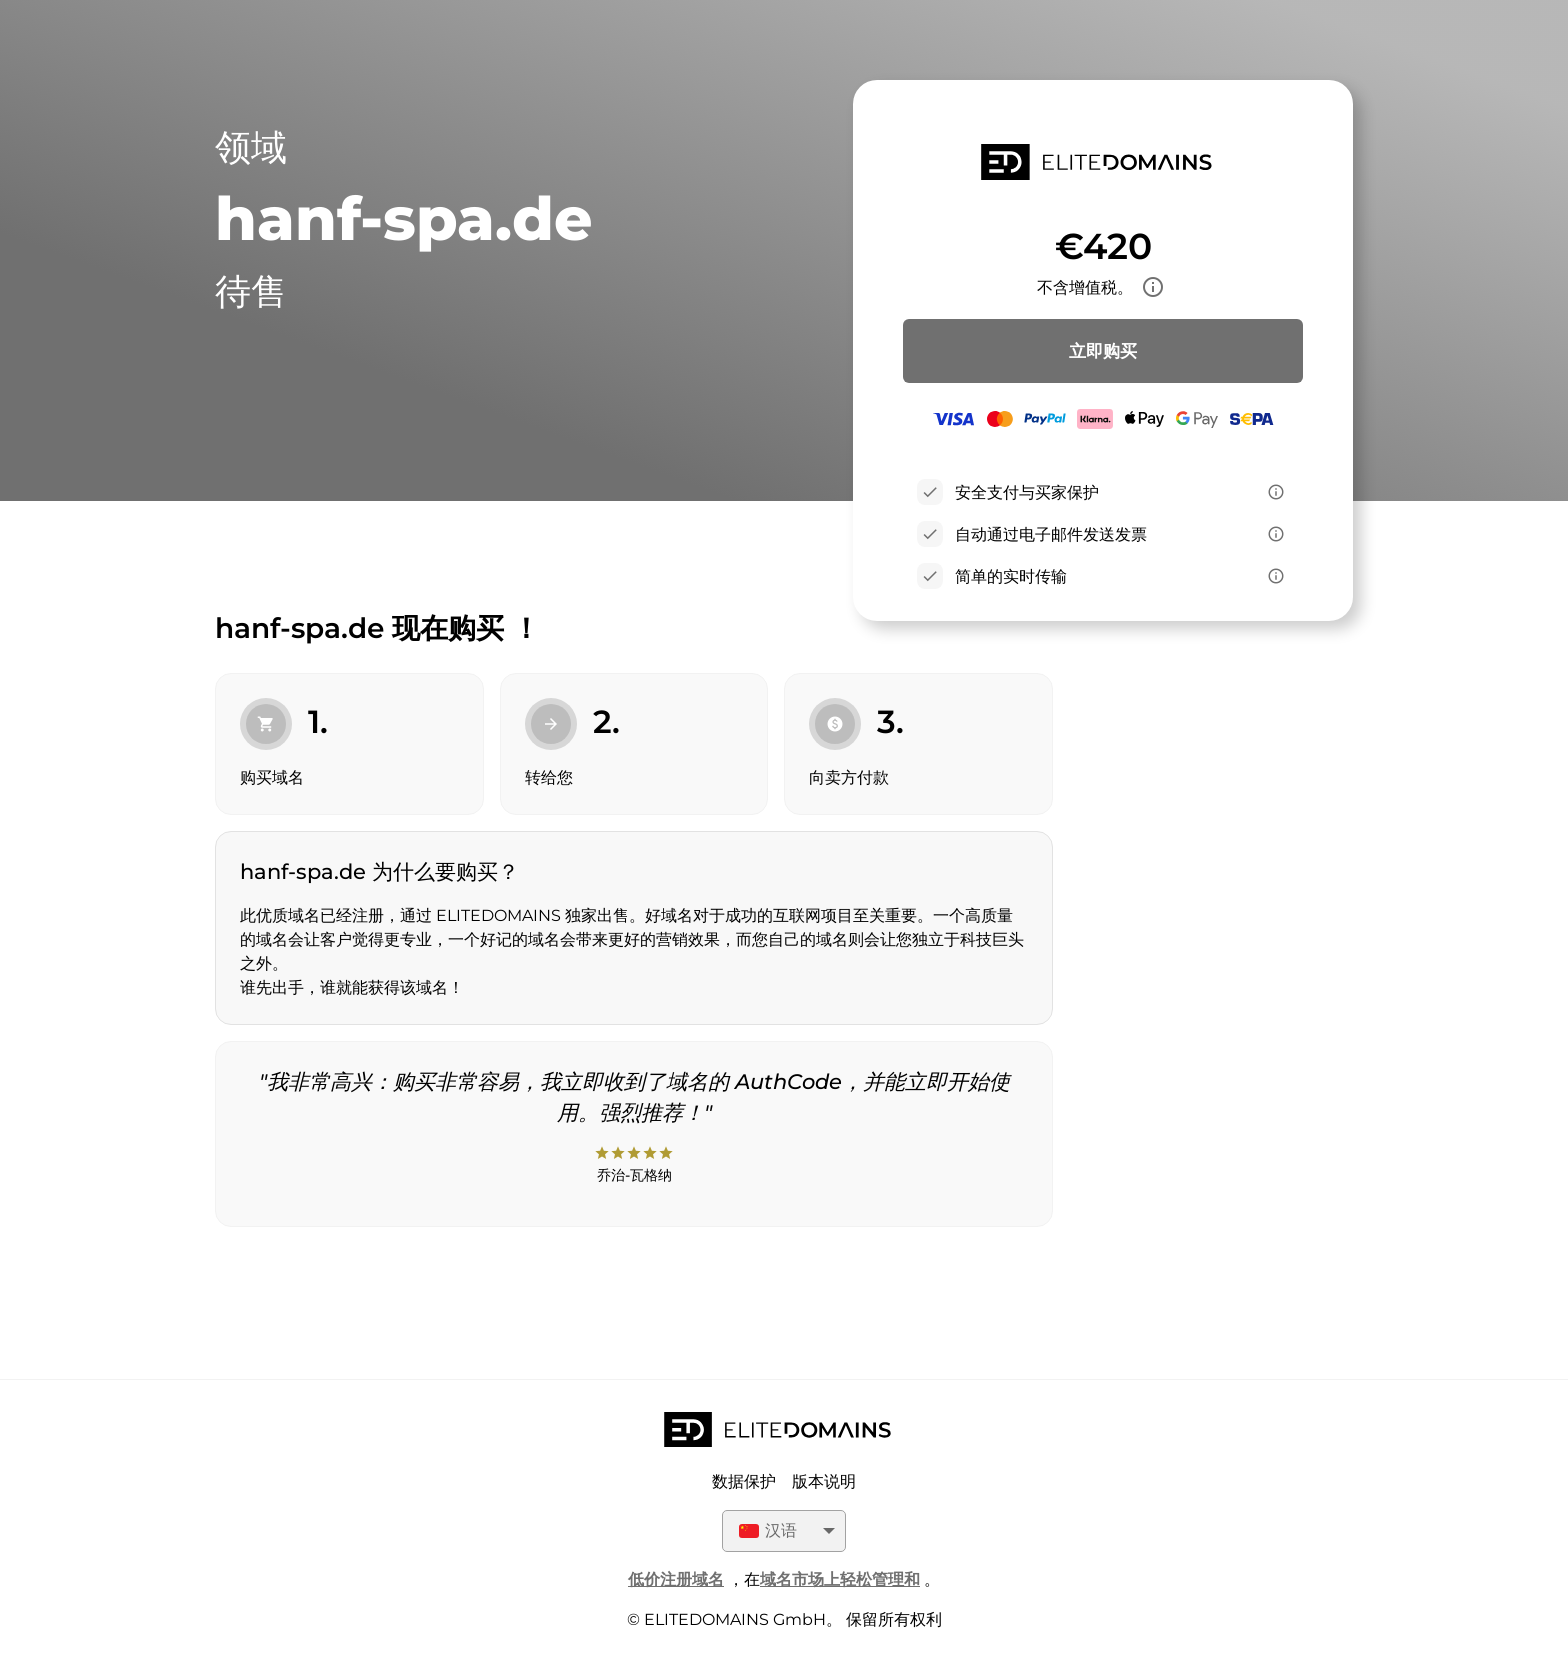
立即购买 (1103, 351)
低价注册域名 (676, 1579)
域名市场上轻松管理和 (840, 1579)
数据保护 (744, 1481)
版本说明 (824, 1481)
